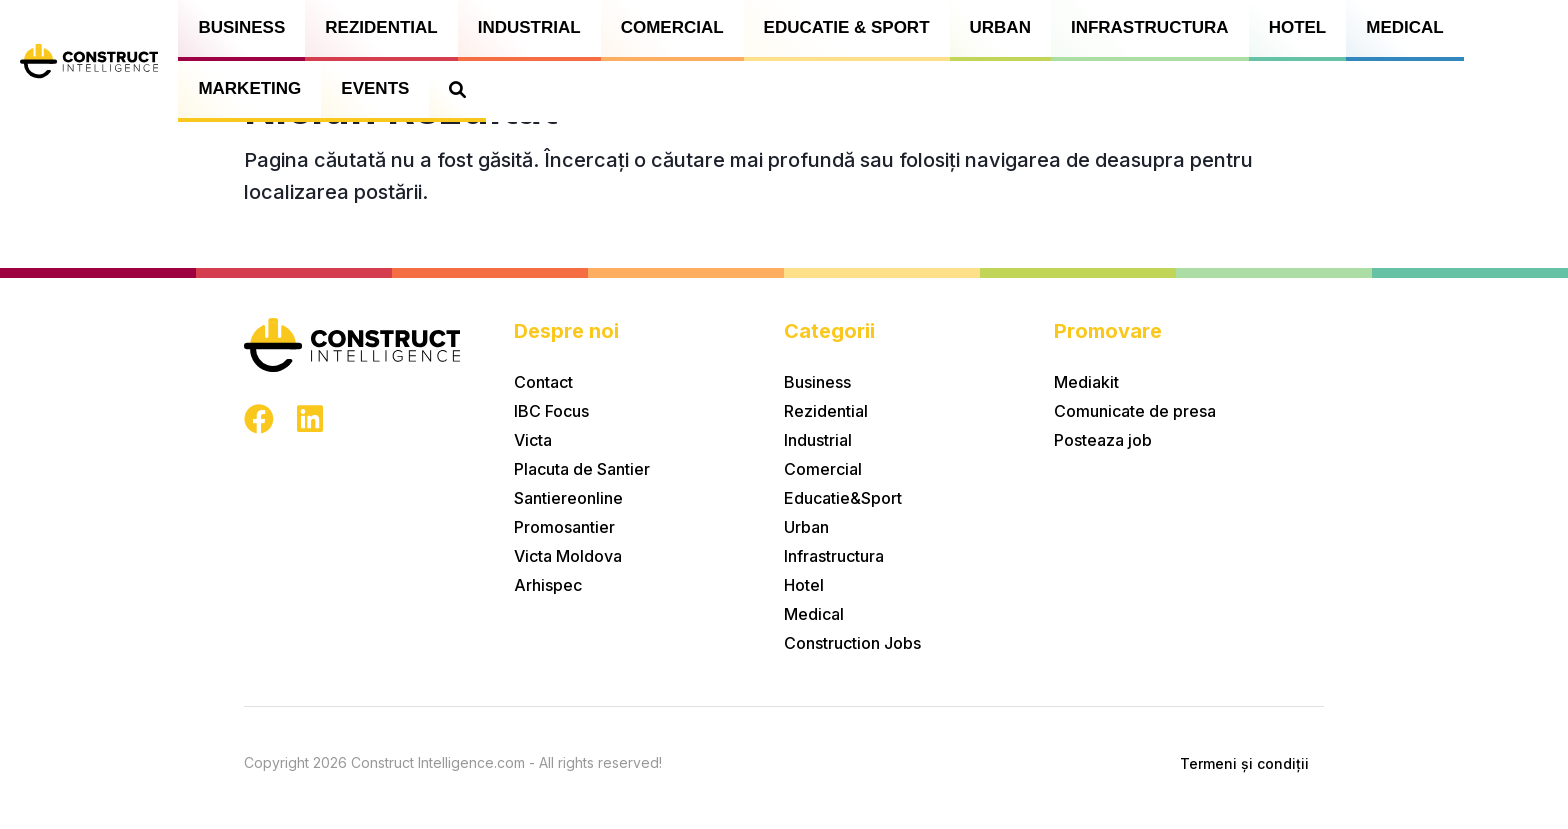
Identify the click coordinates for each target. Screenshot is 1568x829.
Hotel (1298, 27)
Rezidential (381, 27)
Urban (1000, 27)
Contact (543, 382)
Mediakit (1086, 382)
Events (375, 88)
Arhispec (548, 585)
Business (241, 27)
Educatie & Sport (847, 27)
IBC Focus (551, 411)
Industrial (529, 27)
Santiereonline (568, 498)
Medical (1404, 27)
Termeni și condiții (1244, 763)
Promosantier (564, 527)
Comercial (672, 27)
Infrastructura (1150, 27)
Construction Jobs (852, 643)
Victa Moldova (568, 556)
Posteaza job (1103, 440)
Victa (533, 440)
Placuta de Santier (582, 469)
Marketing (249, 88)
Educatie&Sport (843, 498)
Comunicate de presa (1135, 411)
